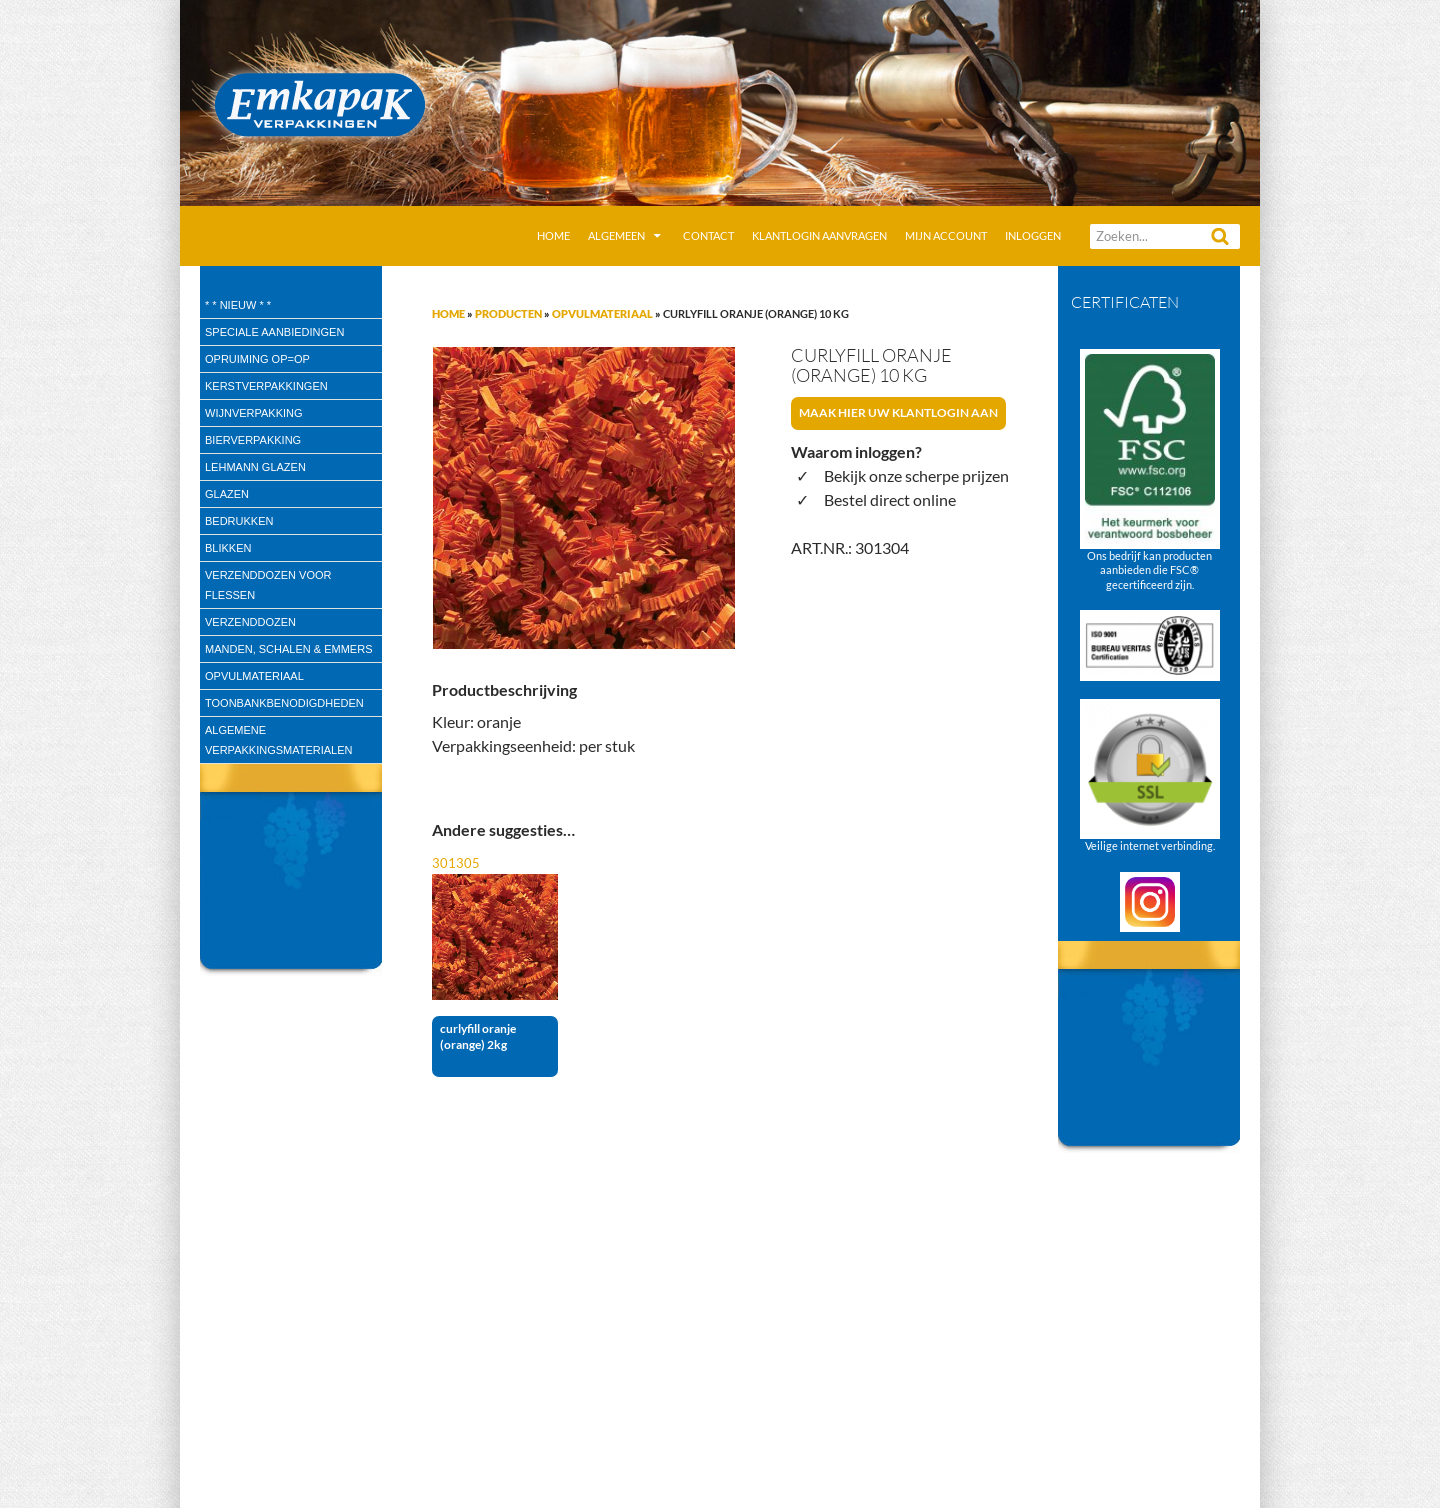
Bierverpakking (253, 440)
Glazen (227, 494)
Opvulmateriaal (602, 313)
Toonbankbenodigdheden (284, 703)
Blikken (228, 548)
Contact (708, 235)
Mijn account (946, 235)
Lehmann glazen (255, 467)
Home (553, 235)
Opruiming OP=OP (257, 359)
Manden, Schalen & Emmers (288, 649)
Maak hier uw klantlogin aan (898, 412)
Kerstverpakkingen (266, 386)
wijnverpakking (254, 413)
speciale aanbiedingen (274, 332)
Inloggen (1033, 235)
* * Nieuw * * (238, 305)
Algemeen (616, 235)
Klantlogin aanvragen (819, 235)
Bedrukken (239, 521)
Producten (508, 313)
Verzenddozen (250, 622)
